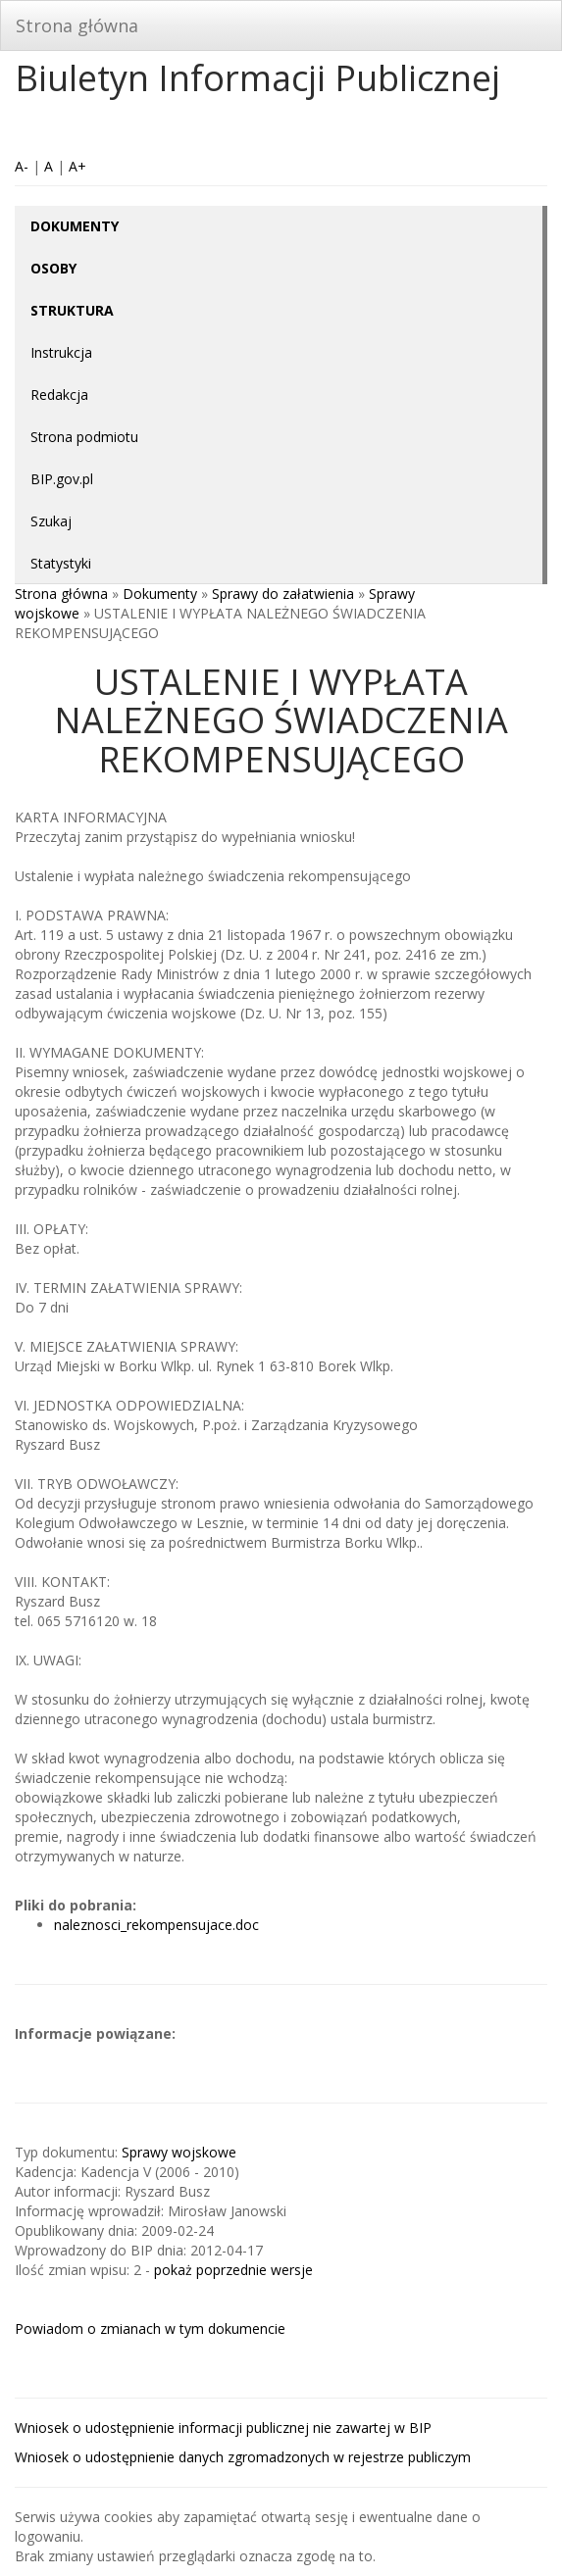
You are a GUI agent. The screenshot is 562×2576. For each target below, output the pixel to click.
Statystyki (60, 563)
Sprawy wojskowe (179, 2152)
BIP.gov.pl (61, 479)
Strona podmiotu (84, 436)
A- (21, 166)
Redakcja (59, 394)
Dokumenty (160, 593)
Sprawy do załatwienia (283, 593)
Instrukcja (61, 352)
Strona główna (77, 25)
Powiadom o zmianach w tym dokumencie (150, 2328)
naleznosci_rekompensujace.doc (156, 1924)
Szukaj (51, 521)
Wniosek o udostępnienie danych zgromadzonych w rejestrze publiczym (243, 2457)
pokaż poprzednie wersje (233, 2269)
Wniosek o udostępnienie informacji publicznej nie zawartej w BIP (223, 2427)
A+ (77, 166)
